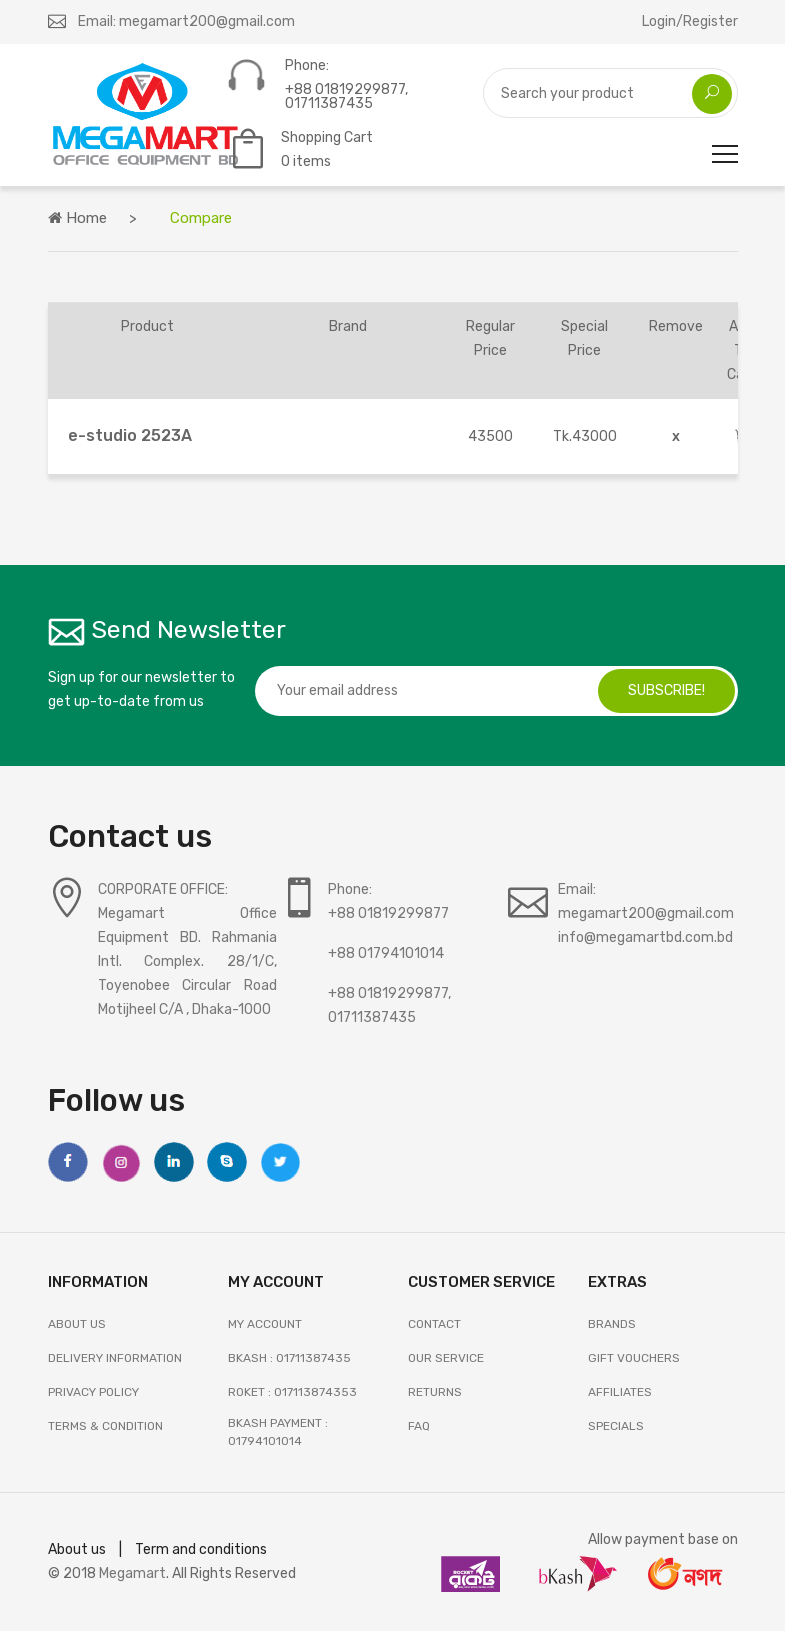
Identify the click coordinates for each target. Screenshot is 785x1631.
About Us (77, 1324)
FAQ (419, 1426)
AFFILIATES (620, 1392)
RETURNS (435, 1392)
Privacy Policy (93, 1392)
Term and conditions (201, 1549)
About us (77, 1549)
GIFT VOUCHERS (634, 1358)
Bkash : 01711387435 (289, 1358)
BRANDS (612, 1324)
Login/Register (690, 21)
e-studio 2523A (130, 435)
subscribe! (666, 690)
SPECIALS (616, 1426)
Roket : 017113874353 (292, 1392)
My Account (265, 1324)
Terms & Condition (105, 1426)
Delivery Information (115, 1358)
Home (77, 218)
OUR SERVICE (446, 1358)
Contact (434, 1324)
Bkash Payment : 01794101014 (278, 1432)
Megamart (132, 1573)
